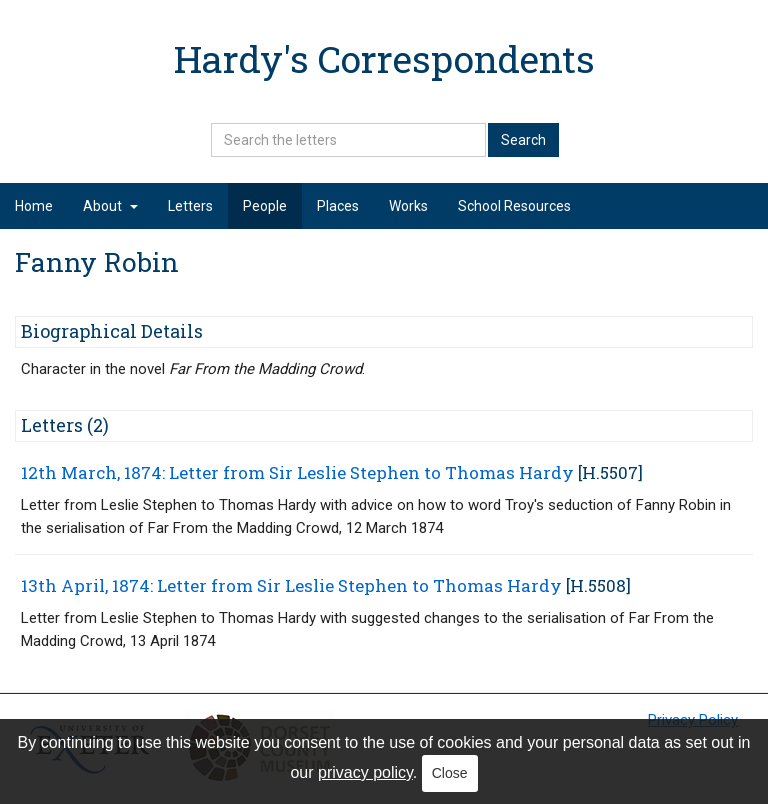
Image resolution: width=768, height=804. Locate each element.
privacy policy (365, 772)
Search (523, 140)
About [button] (110, 206)
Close (450, 773)
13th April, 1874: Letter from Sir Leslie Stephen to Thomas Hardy (291, 585)
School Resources (514, 206)
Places (338, 206)
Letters (190, 206)
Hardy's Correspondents (384, 58)
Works (408, 206)
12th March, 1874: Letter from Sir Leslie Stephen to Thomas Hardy (297, 472)
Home (34, 206)
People (265, 206)
